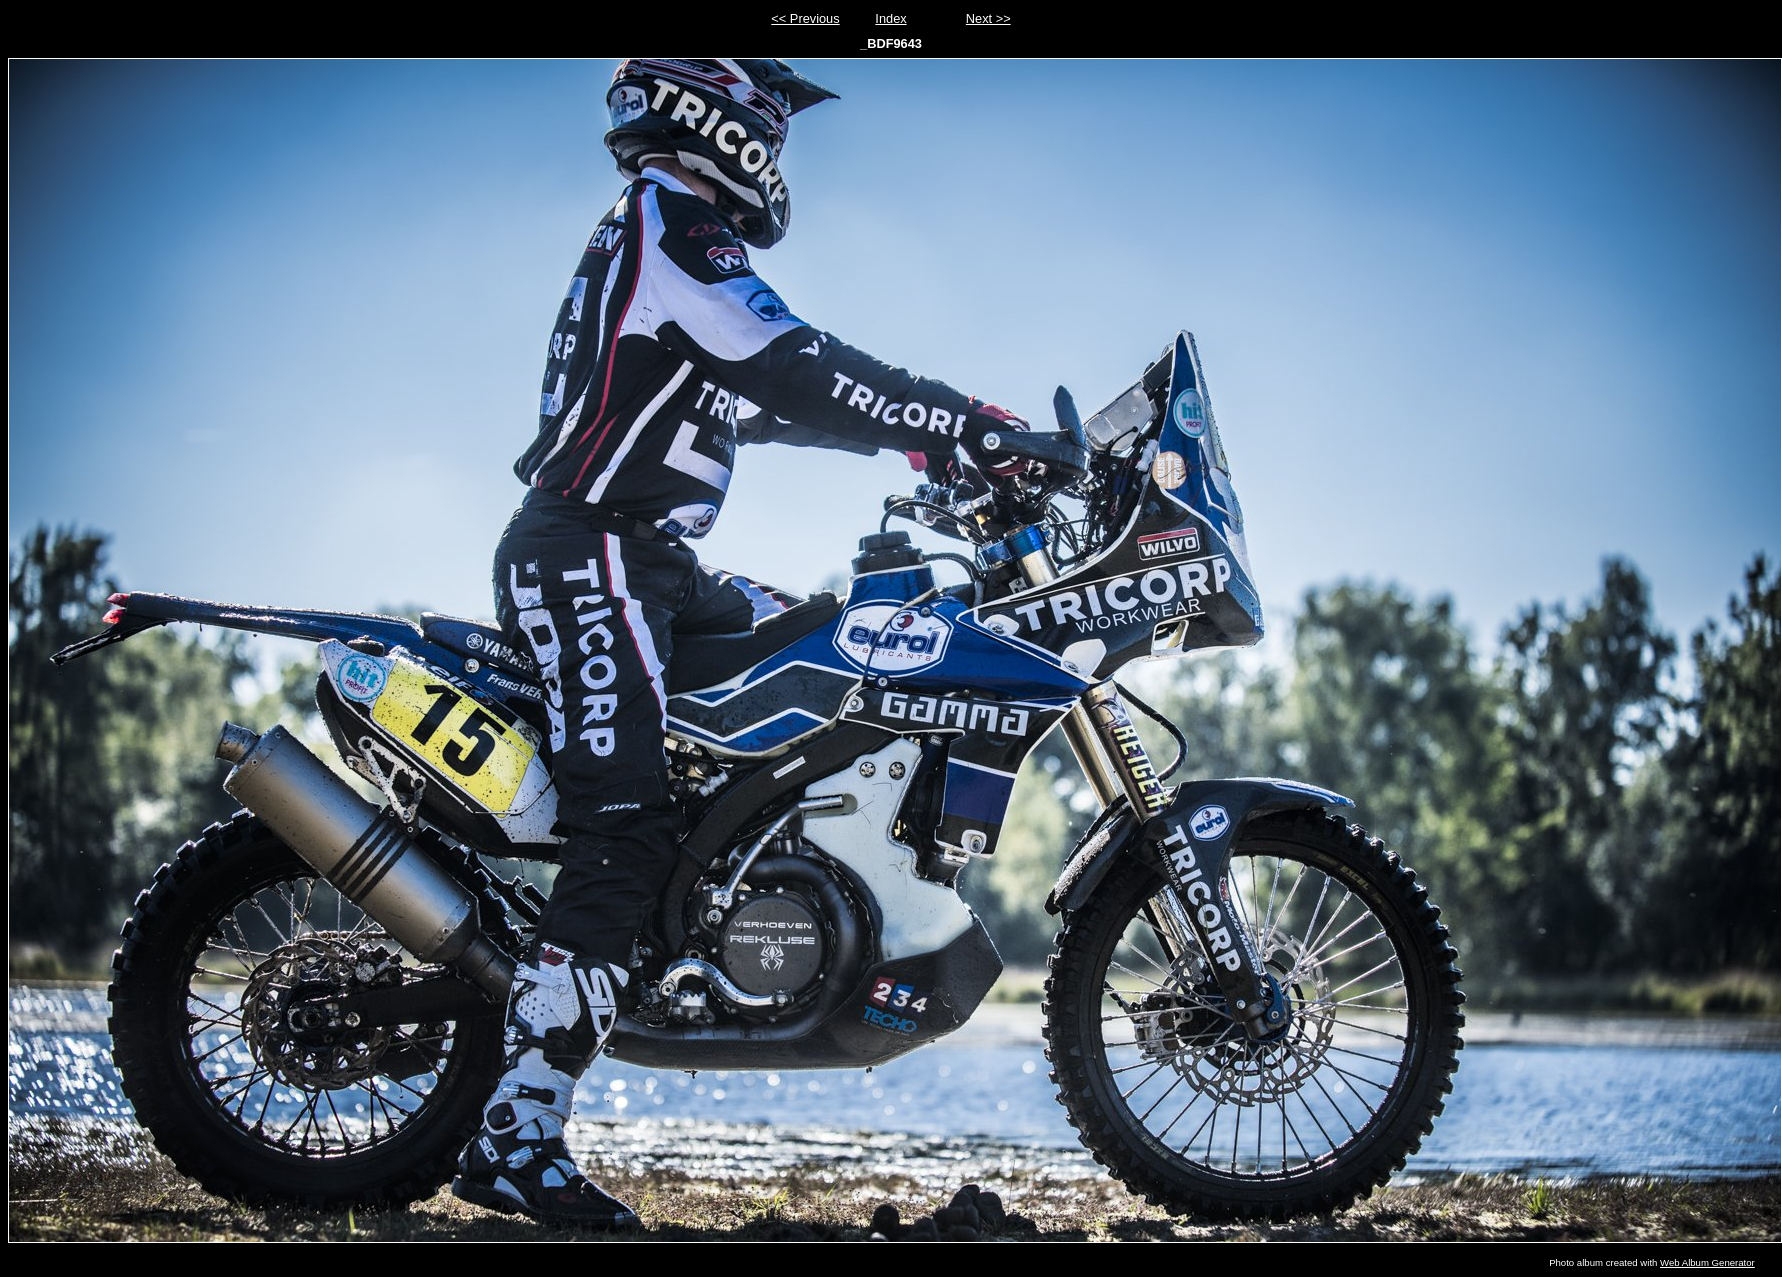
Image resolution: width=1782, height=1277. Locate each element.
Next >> (988, 18)
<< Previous (805, 18)
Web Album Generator (1707, 1262)
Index (890, 18)
